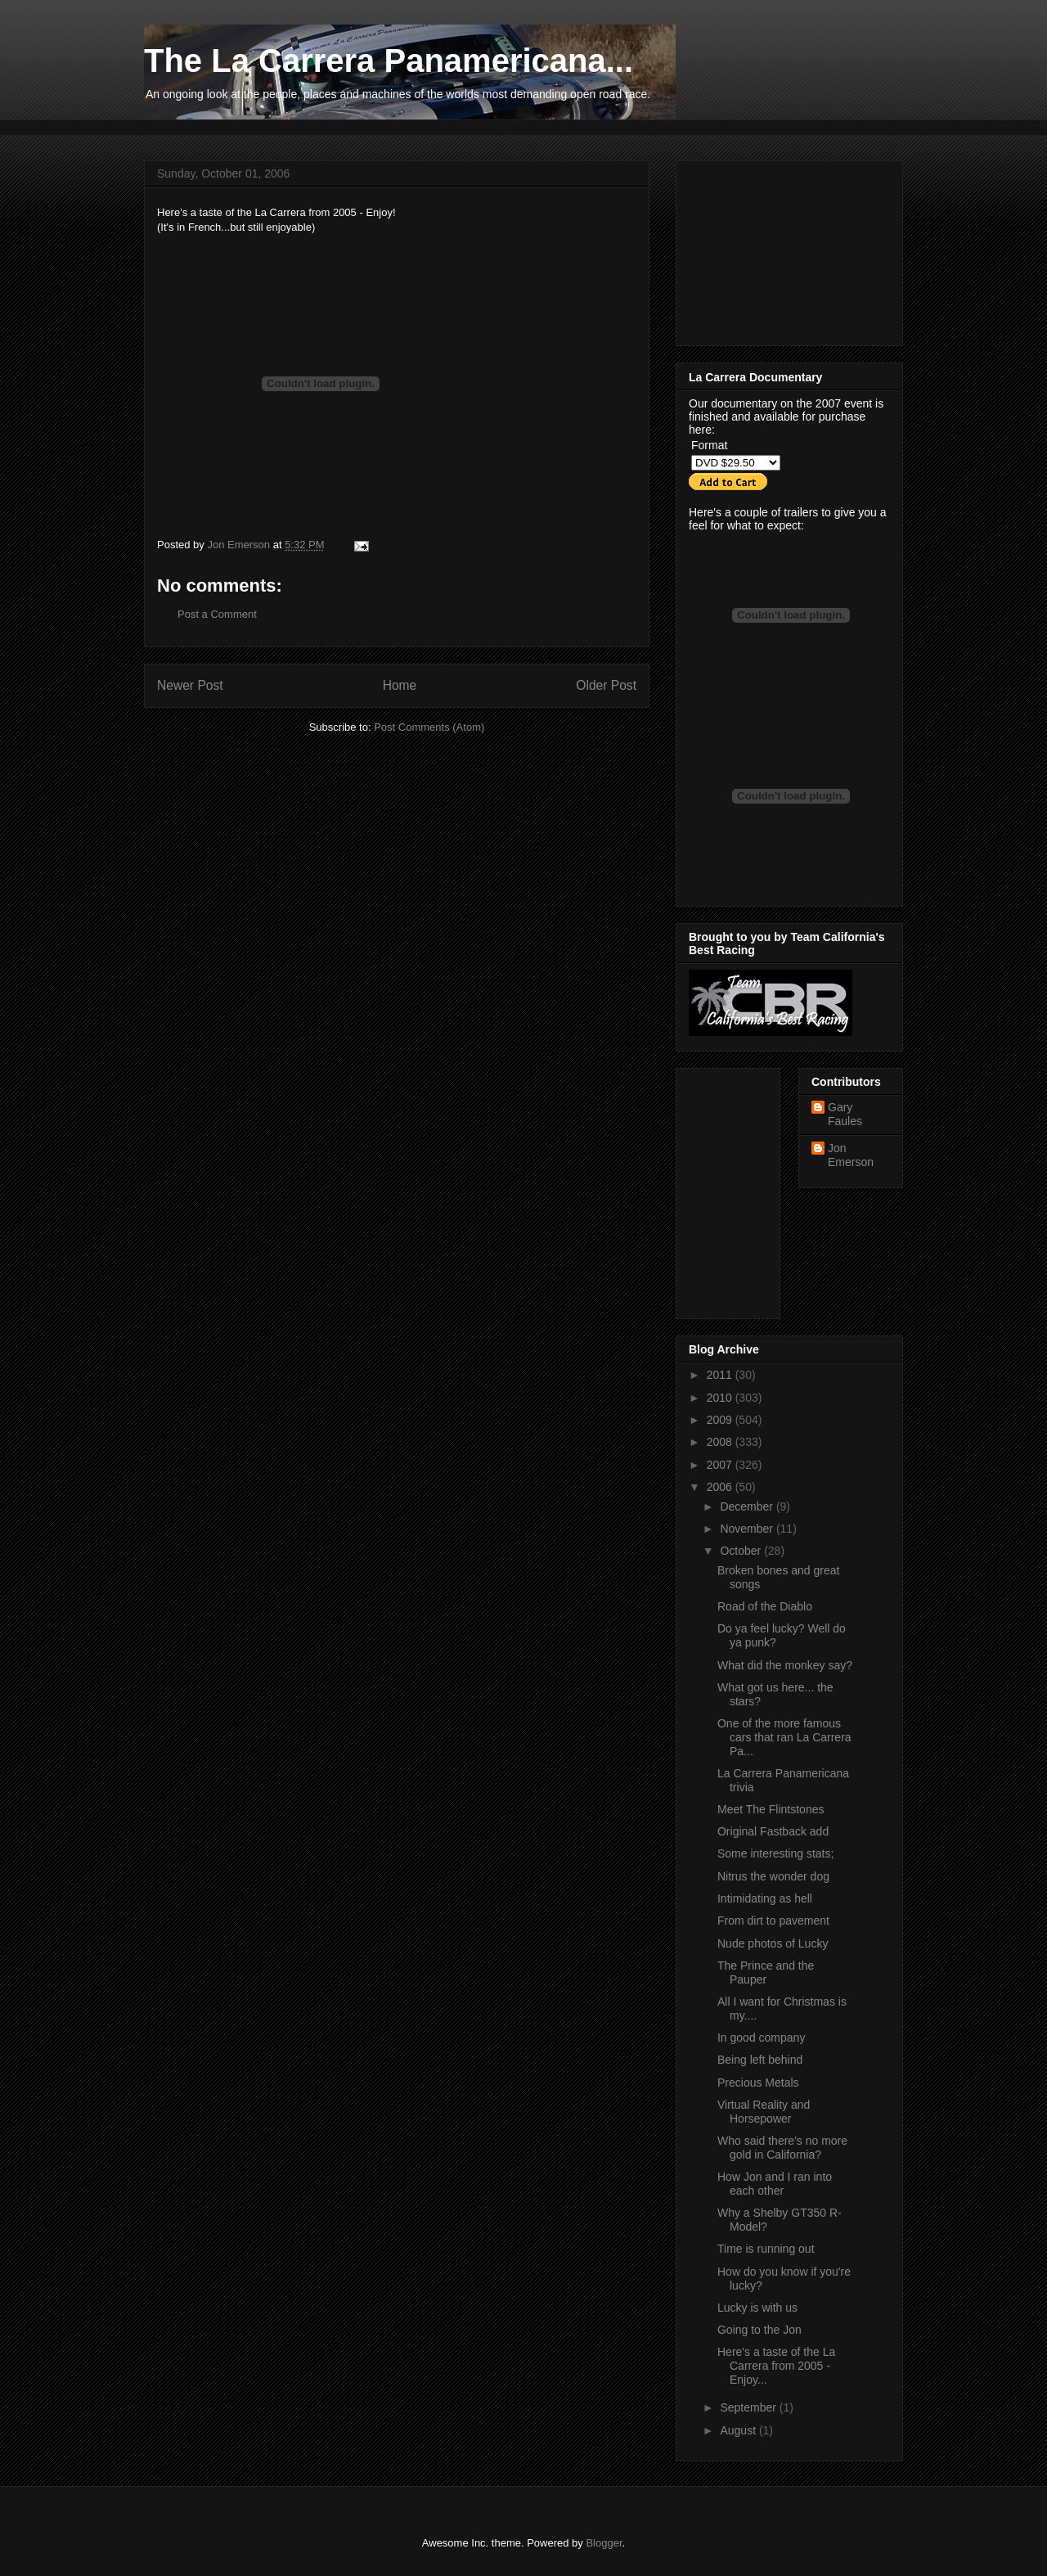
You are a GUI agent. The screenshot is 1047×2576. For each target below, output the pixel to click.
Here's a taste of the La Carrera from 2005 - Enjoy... (776, 2365)
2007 (721, 1464)
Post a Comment (217, 614)
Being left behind (759, 2059)
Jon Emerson (851, 1155)
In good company (761, 2037)
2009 (721, 1419)
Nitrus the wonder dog (773, 1876)
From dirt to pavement (773, 1920)
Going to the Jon (759, 2329)
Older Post (606, 685)
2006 (721, 1486)
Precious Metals (758, 2082)
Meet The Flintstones (770, 1809)
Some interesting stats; (775, 1853)
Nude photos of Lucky (772, 1943)
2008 (721, 1441)
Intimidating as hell (764, 1898)
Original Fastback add (773, 1831)
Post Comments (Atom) (429, 727)
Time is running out (766, 2248)
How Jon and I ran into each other (774, 2183)
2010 (721, 1397)
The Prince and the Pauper (765, 1972)
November (747, 1528)
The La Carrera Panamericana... (388, 61)
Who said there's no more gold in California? (782, 2147)
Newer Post (190, 685)
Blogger (604, 2543)
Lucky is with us (757, 2307)
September (749, 2407)
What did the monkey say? (784, 1665)
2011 (721, 1374)
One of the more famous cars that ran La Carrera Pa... (784, 1737)
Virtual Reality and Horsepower (763, 2111)
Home (400, 685)
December (747, 1506)
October (742, 1550)
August (739, 2430)
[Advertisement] (441, 125)
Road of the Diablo (764, 1606)
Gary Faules (845, 1114)
